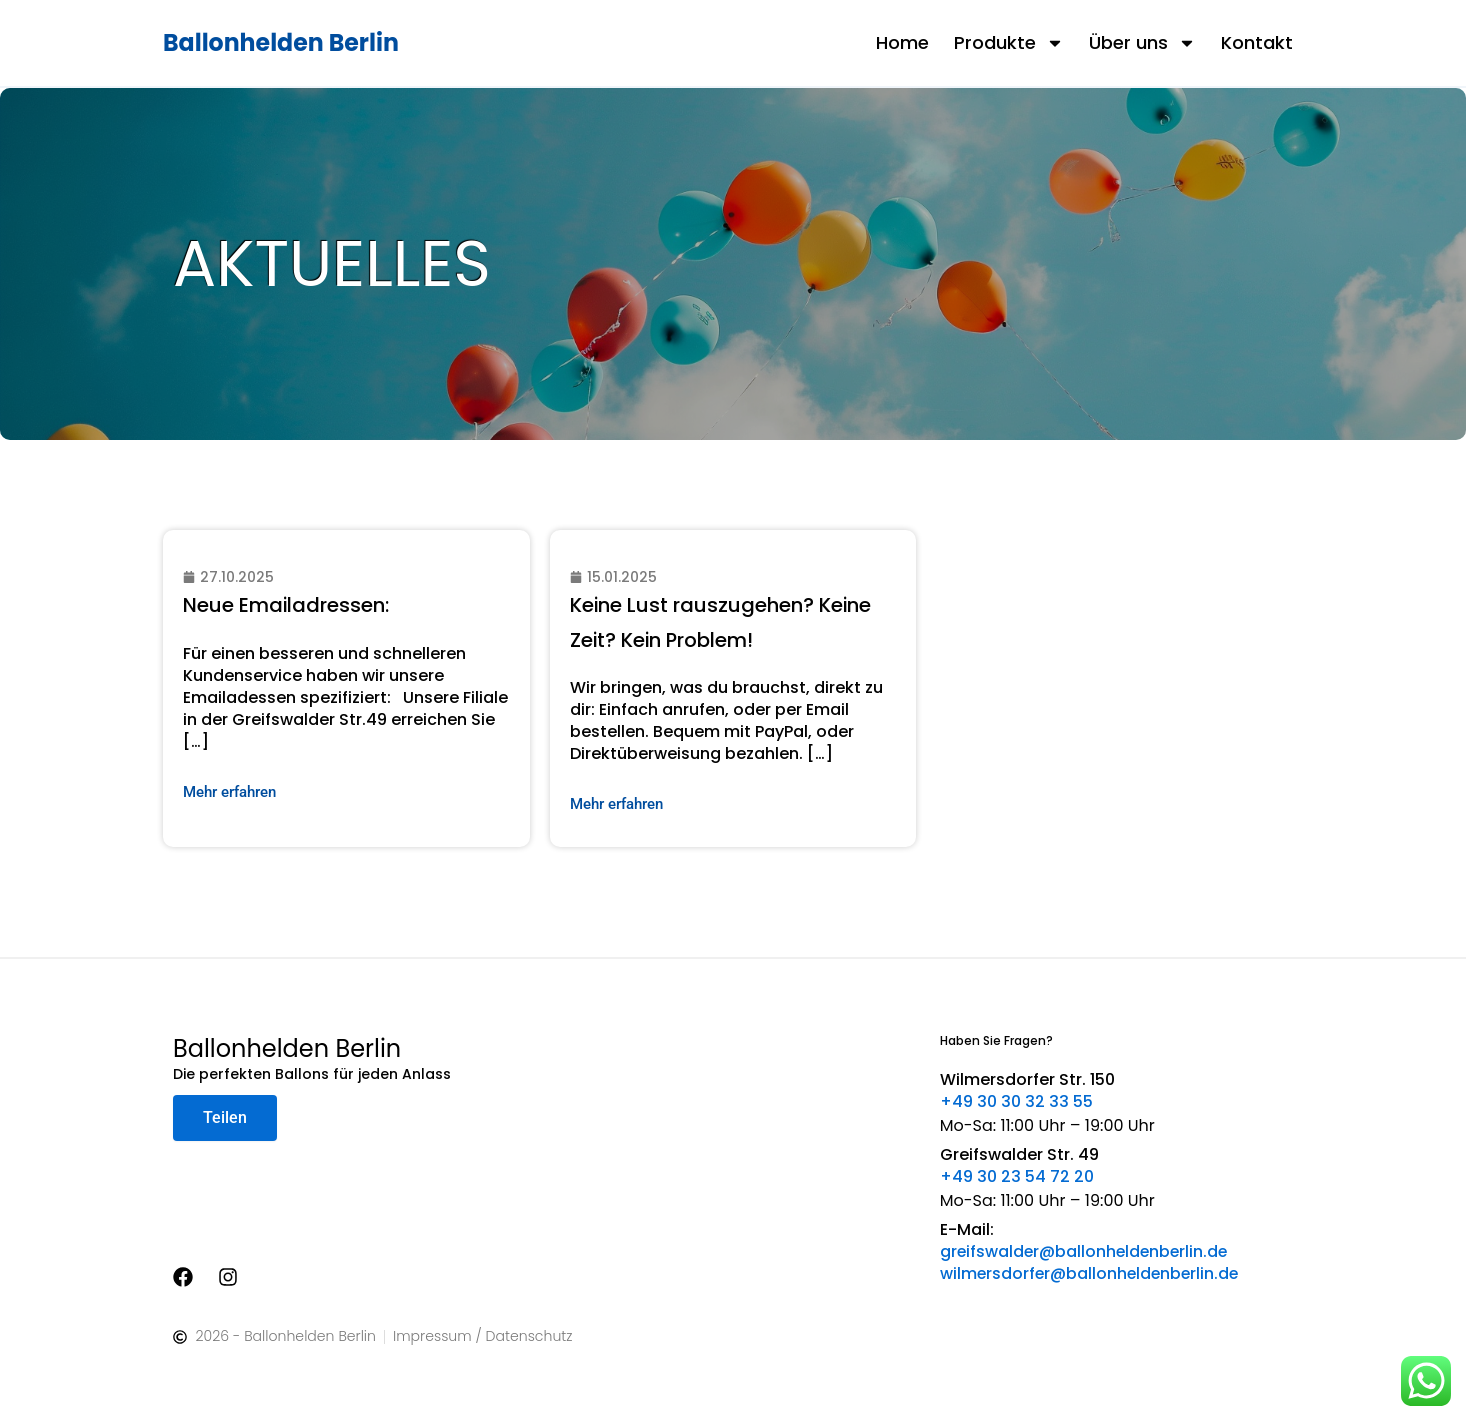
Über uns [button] (1142, 43)
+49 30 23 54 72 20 (1017, 1176)
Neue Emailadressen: (286, 605)
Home (902, 42)
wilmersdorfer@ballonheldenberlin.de (1092, 1273)
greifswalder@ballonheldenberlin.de (1086, 1251)
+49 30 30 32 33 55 (1016, 1101)
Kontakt (1257, 42)
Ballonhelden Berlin (282, 42)
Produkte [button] (1009, 43)
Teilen (225, 1117)
